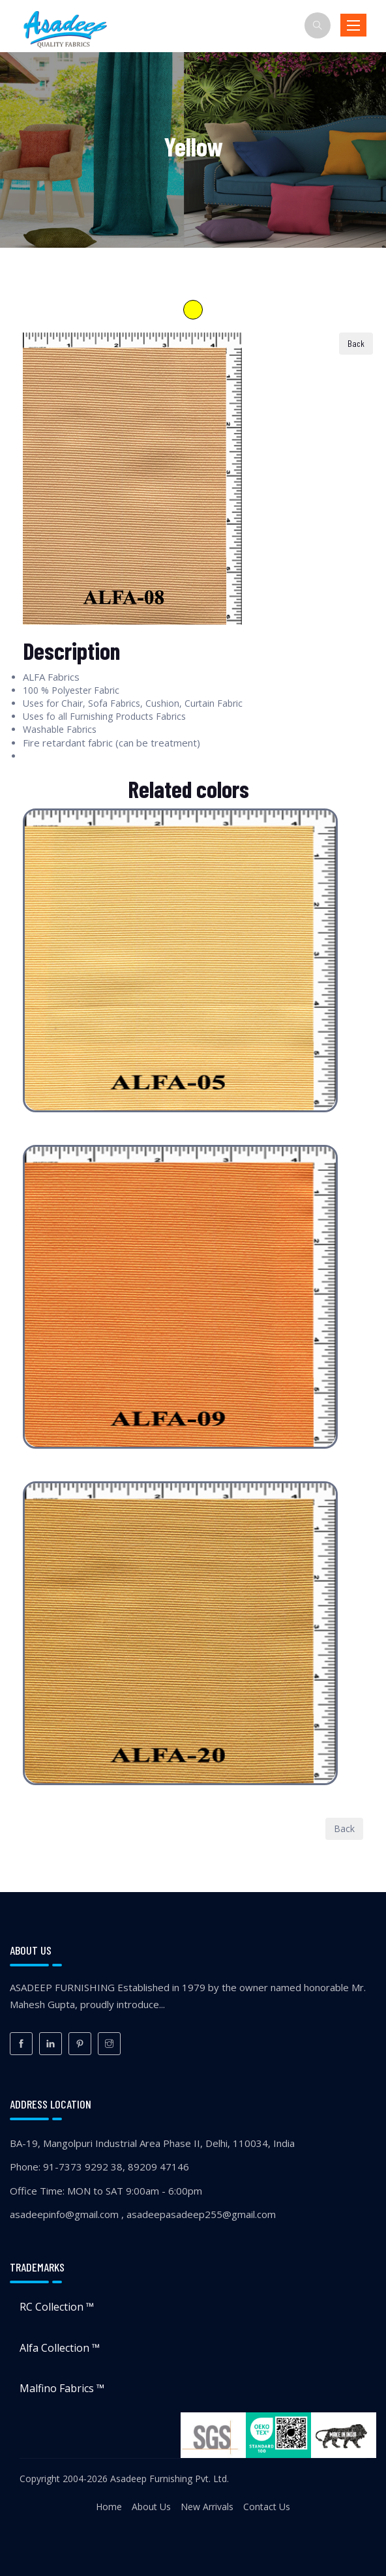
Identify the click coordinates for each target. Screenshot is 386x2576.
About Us (151, 2506)
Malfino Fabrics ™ (62, 2388)
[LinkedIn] (50, 2043)
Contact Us (266, 2506)
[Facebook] (21, 2043)
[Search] (317, 25)
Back (344, 1828)
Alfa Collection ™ (60, 2348)
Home (109, 2506)
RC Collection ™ (57, 2307)
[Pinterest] (79, 2043)
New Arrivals (207, 2506)
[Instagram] (109, 2043)
